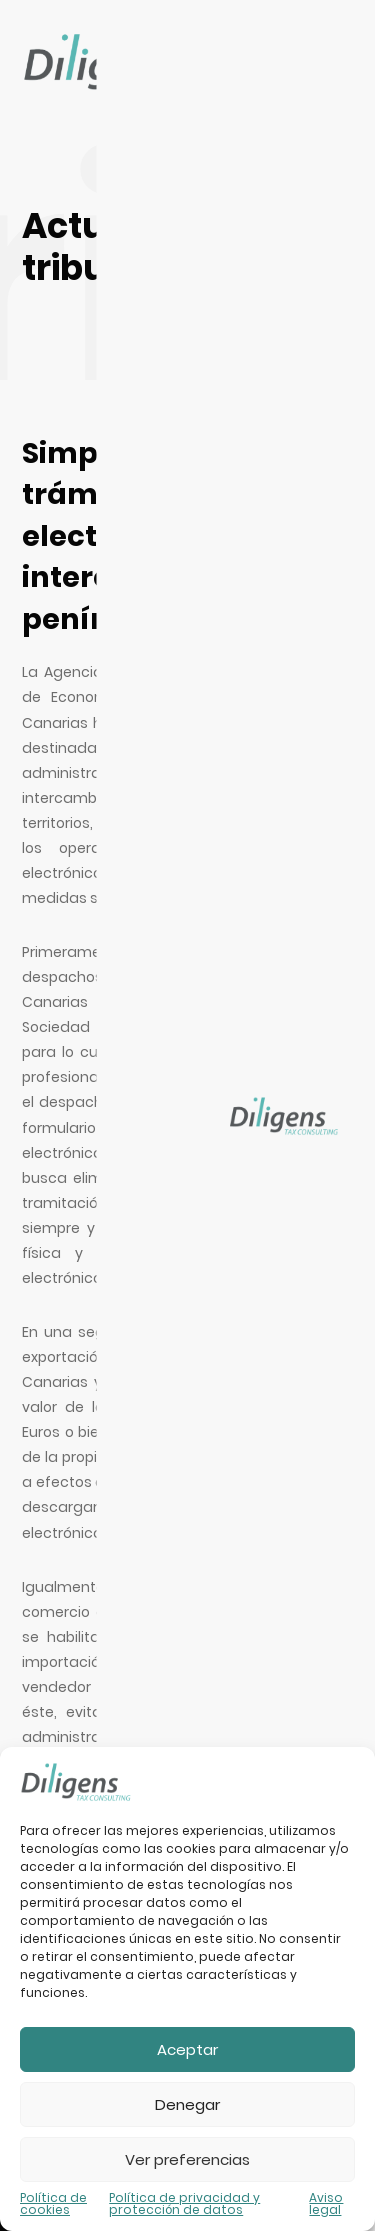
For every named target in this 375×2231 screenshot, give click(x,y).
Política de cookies (53, 2204)
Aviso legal (326, 2204)
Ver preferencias (187, 2159)
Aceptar (187, 2049)
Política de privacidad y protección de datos (184, 2204)
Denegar (187, 2104)
